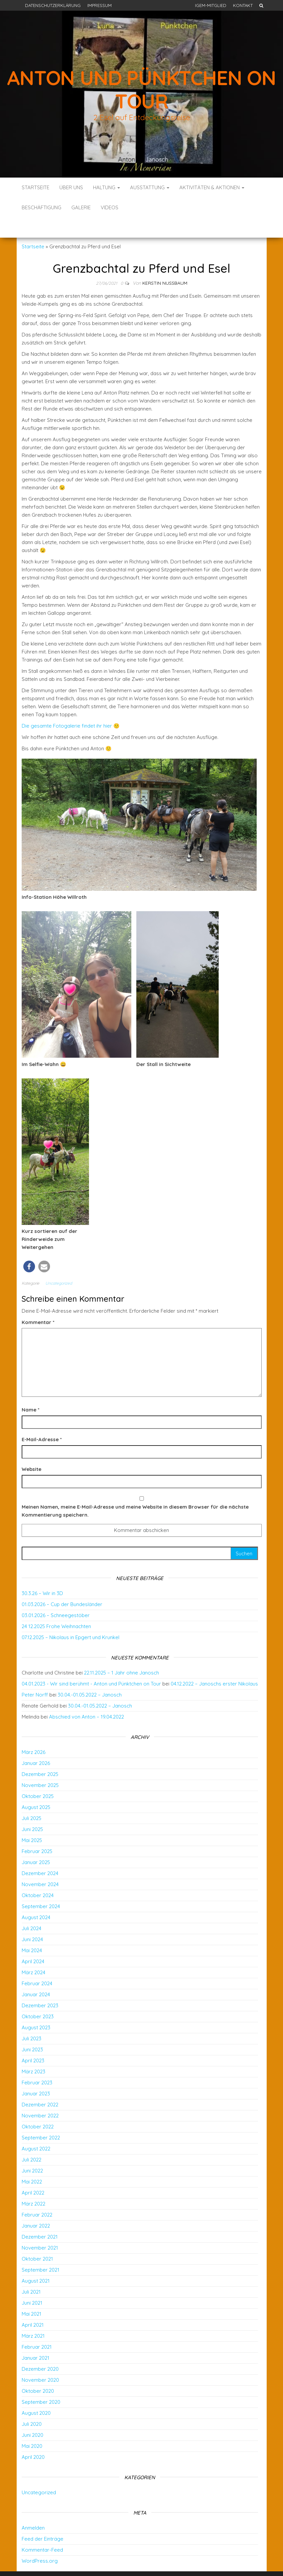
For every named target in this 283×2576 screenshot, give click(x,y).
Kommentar (38, 1302)
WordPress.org (40, 2541)
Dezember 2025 (40, 1754)
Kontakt (243, 5)
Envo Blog (190, 2562)
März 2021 (33, 2316)
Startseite (35, 187)
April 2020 (33, 2437)
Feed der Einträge (42, 2519)
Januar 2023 (36, 2073)
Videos (109, 207)
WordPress (143, 2562)
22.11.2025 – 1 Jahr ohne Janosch (121, 1652)
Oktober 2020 (38, 2371)
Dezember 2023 (40, 1985)
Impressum (99, 5)
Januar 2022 (36, 2206)
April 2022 (33, 2172)
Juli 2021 (31, 2272)
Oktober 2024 (38, 1875)
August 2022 (36, 2128)
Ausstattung (149, 187)
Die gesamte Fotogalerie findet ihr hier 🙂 (71, 706)
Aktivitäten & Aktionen (211, 187)
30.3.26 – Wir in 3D (42, 1573)
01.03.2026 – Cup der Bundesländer (62, 1584)
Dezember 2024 (40, 1853)
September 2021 (40, 2250)
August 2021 (36, 2261)
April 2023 (33, 2040)
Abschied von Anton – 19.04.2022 (86, 1697)
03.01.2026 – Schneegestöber (56, 1595)
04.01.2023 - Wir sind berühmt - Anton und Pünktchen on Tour (91, 1663)
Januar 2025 (36, 1842)
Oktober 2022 (38, 2106)
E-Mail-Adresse (42, 1419)
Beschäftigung (41, 207)
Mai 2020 (32, 2426)
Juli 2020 (32, 2404)
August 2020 (36, 2393)
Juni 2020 (32, 2415)
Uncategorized (58, 1263)
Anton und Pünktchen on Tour (141, 89)
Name (30, 1389)
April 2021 (33, 2305)
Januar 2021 (35, 2338)
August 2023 (36, 2007)
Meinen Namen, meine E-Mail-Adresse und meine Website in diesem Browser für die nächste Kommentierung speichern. (135, 1491)
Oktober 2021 (37, 2239)
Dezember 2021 (40, 2217)
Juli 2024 (31, 1908)
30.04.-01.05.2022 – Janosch (90, 1674)
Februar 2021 (37, 2327)
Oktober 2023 (38, 1996)
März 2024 (33, 1952)
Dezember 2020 (40, 2349)
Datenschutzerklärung (53, 5)
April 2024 (33, 1941)
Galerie (81, 207)
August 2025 (36, 1787)
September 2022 (41, 2117)
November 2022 (40, 2095)
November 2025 (40, 1765)
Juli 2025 (31, 1798)
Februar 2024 (37, 1963)
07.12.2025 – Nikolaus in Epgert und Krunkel (70, 1617)
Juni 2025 (32, 1809)
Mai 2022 (32, 2161)
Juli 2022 (31, 2139)
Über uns (71, 187)
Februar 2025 (37, 1831)
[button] (29, 1246)
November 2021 (40, 2228)
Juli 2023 (31, 2018)
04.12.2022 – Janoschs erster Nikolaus (214, 1663)
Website (31, 1449)
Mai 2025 (32, 1820)
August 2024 (36, 1897)
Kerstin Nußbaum (164, 263)
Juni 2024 (32, 1919)
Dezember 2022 (40, 2084)
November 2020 (40, 2360)
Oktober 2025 (38, 1776)
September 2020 (41, 2382)
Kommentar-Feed (42, 2530)
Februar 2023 (37, 2062)
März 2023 (33, 2051)
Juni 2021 (32, 2283)
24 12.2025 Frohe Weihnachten (56, 1606)
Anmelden (33, 2508)
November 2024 (40, 1864)
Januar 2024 (36, 1974)
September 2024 (41, 1886)
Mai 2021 (31, 2294)
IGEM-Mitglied (210, 5)
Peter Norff (35, 1674)
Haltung (106, 187)
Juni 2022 (32, 2150)
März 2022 (33, 2183)
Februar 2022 (37, 2195)
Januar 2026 (36, 1743)
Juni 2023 (32, 2029)
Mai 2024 (32, 1930)
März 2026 (33, 1732)
